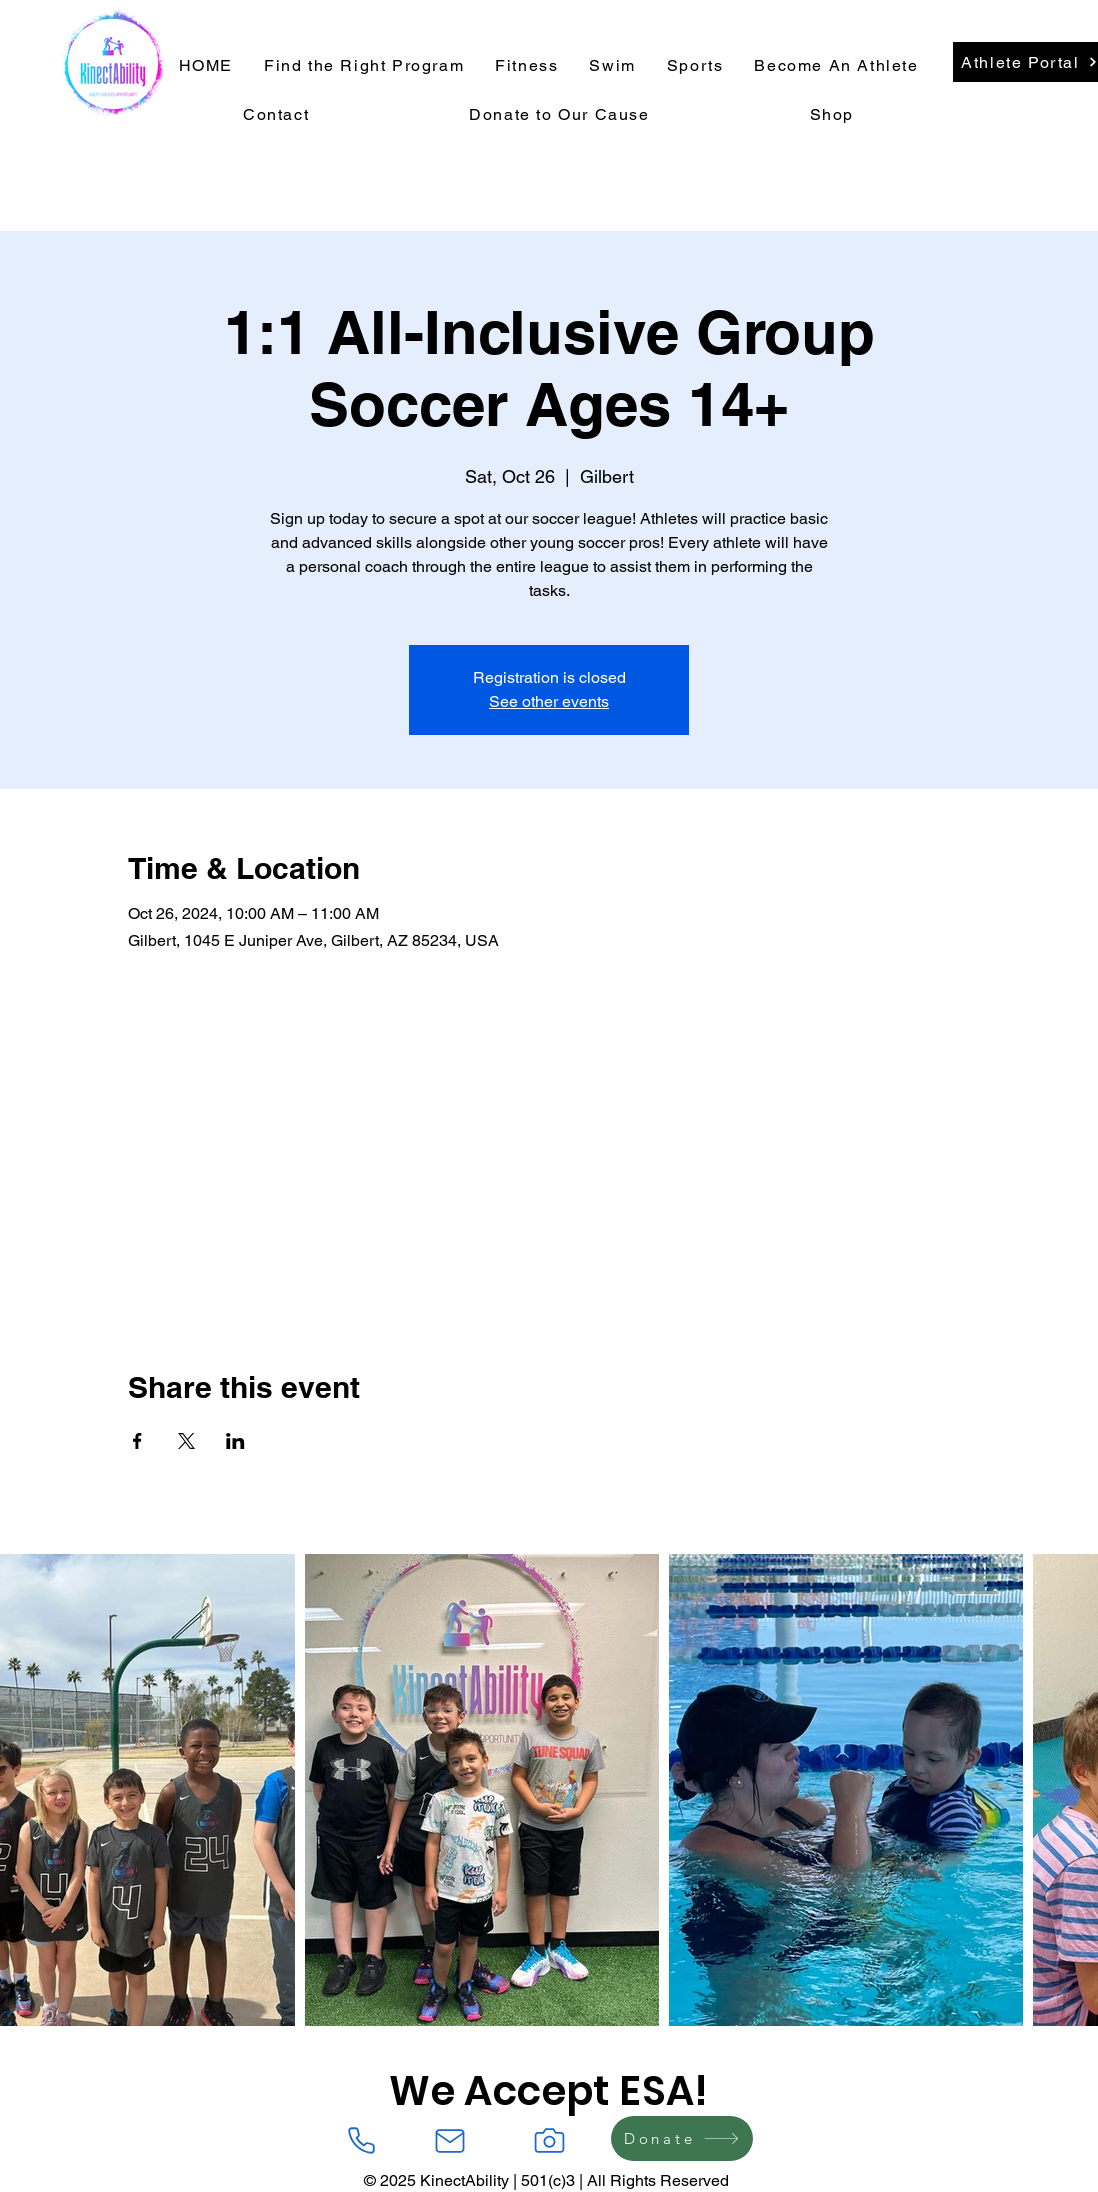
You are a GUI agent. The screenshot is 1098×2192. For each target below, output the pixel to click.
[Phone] (361, 2141)
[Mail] (450, 2141)
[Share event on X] (186, 1441)
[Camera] (549, 2141)
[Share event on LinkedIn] (235, 1441)
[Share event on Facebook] (137, 1441)
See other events (549, 701)
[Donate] (682, 2138)
